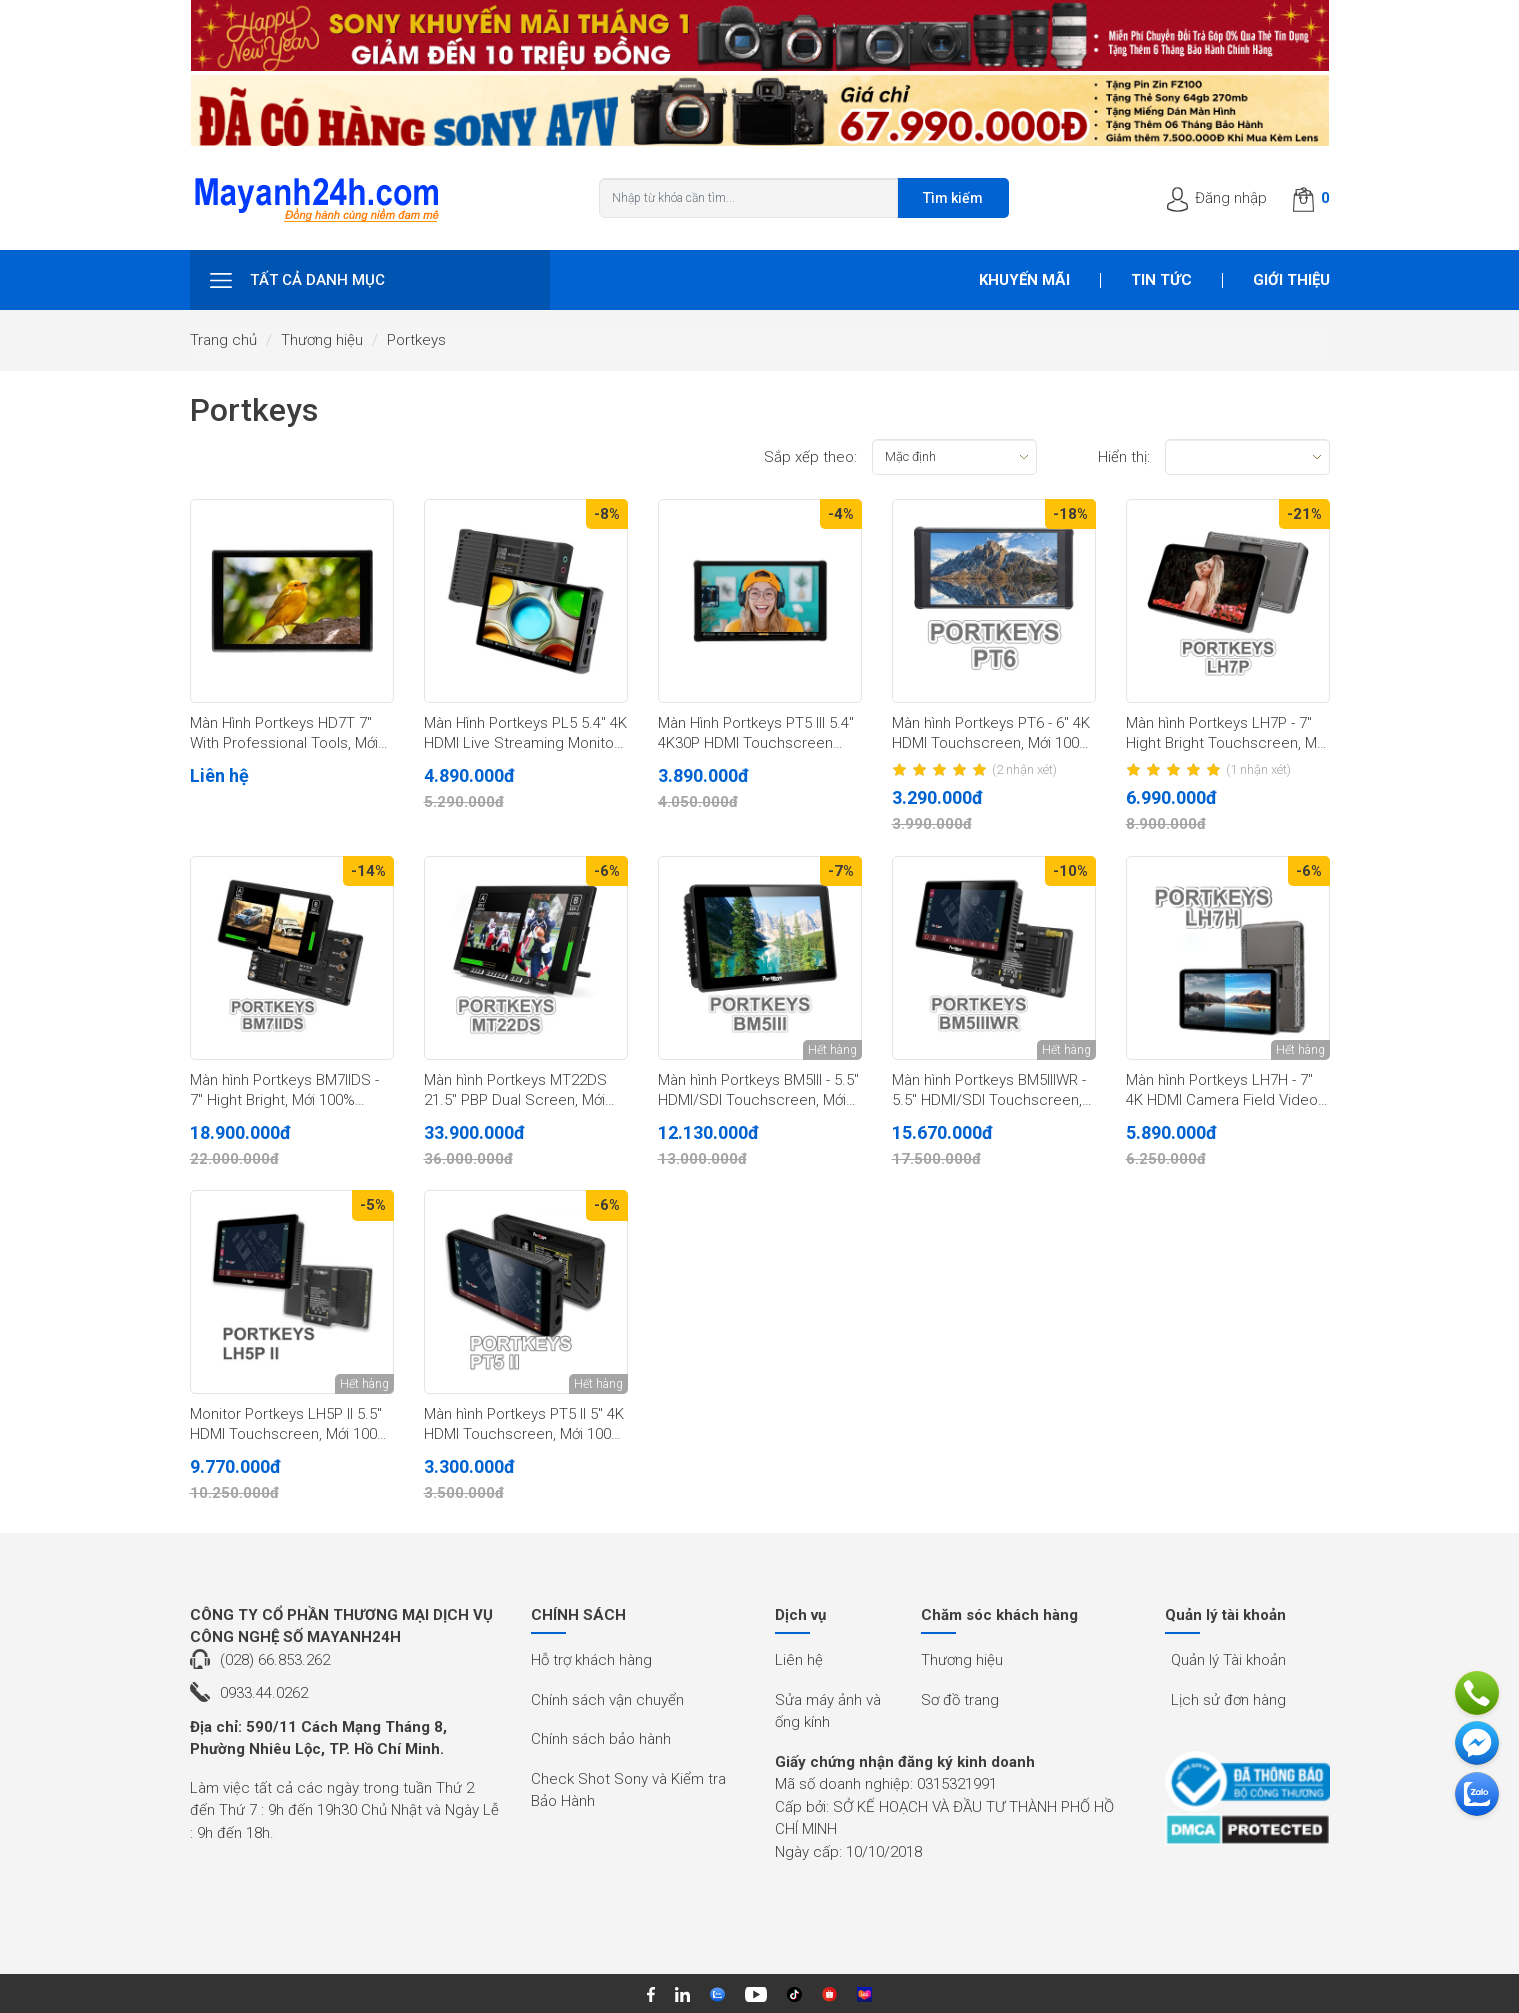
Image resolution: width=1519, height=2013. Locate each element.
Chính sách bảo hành (601, 1739)
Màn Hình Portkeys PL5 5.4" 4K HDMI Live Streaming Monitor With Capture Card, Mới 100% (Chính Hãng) (525, 734)
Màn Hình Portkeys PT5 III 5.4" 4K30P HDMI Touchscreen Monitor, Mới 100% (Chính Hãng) (756, 734)
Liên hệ (799, 1660)
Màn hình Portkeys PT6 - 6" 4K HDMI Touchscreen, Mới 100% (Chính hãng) (991, 734)
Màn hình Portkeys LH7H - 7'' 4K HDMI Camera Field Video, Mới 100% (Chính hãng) (1223, 1091)
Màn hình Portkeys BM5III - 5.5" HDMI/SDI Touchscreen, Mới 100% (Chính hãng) (758, 1091)
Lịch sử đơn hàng (1228, 1700)
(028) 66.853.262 (275, 1660)
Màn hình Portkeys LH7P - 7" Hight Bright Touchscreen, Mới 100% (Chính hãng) (1227, 734)
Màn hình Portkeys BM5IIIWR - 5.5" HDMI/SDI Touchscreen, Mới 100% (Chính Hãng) (989, 1091)
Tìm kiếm (953, 198)
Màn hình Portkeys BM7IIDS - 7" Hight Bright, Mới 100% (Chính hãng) (284, 1091)
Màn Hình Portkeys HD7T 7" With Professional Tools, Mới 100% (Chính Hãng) (284, 734)
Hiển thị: (1124, 457)
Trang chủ (223, 340)
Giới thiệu (1291, 280)
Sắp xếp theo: (810, 457)
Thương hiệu (322, 340)
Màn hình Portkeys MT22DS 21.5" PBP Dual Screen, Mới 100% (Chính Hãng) (515, 1091)
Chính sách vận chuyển (607, 1700)
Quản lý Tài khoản (1228, 1660)
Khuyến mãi (1024, 280)
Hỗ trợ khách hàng (591, 1660)
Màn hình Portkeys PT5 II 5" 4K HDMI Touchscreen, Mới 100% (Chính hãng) (524, 1425)
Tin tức (1161, 280)
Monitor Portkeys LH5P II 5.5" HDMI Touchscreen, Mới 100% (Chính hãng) (289, 1425)
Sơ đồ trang (960, 1700)
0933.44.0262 (264, 1693)
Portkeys (416, 340)
